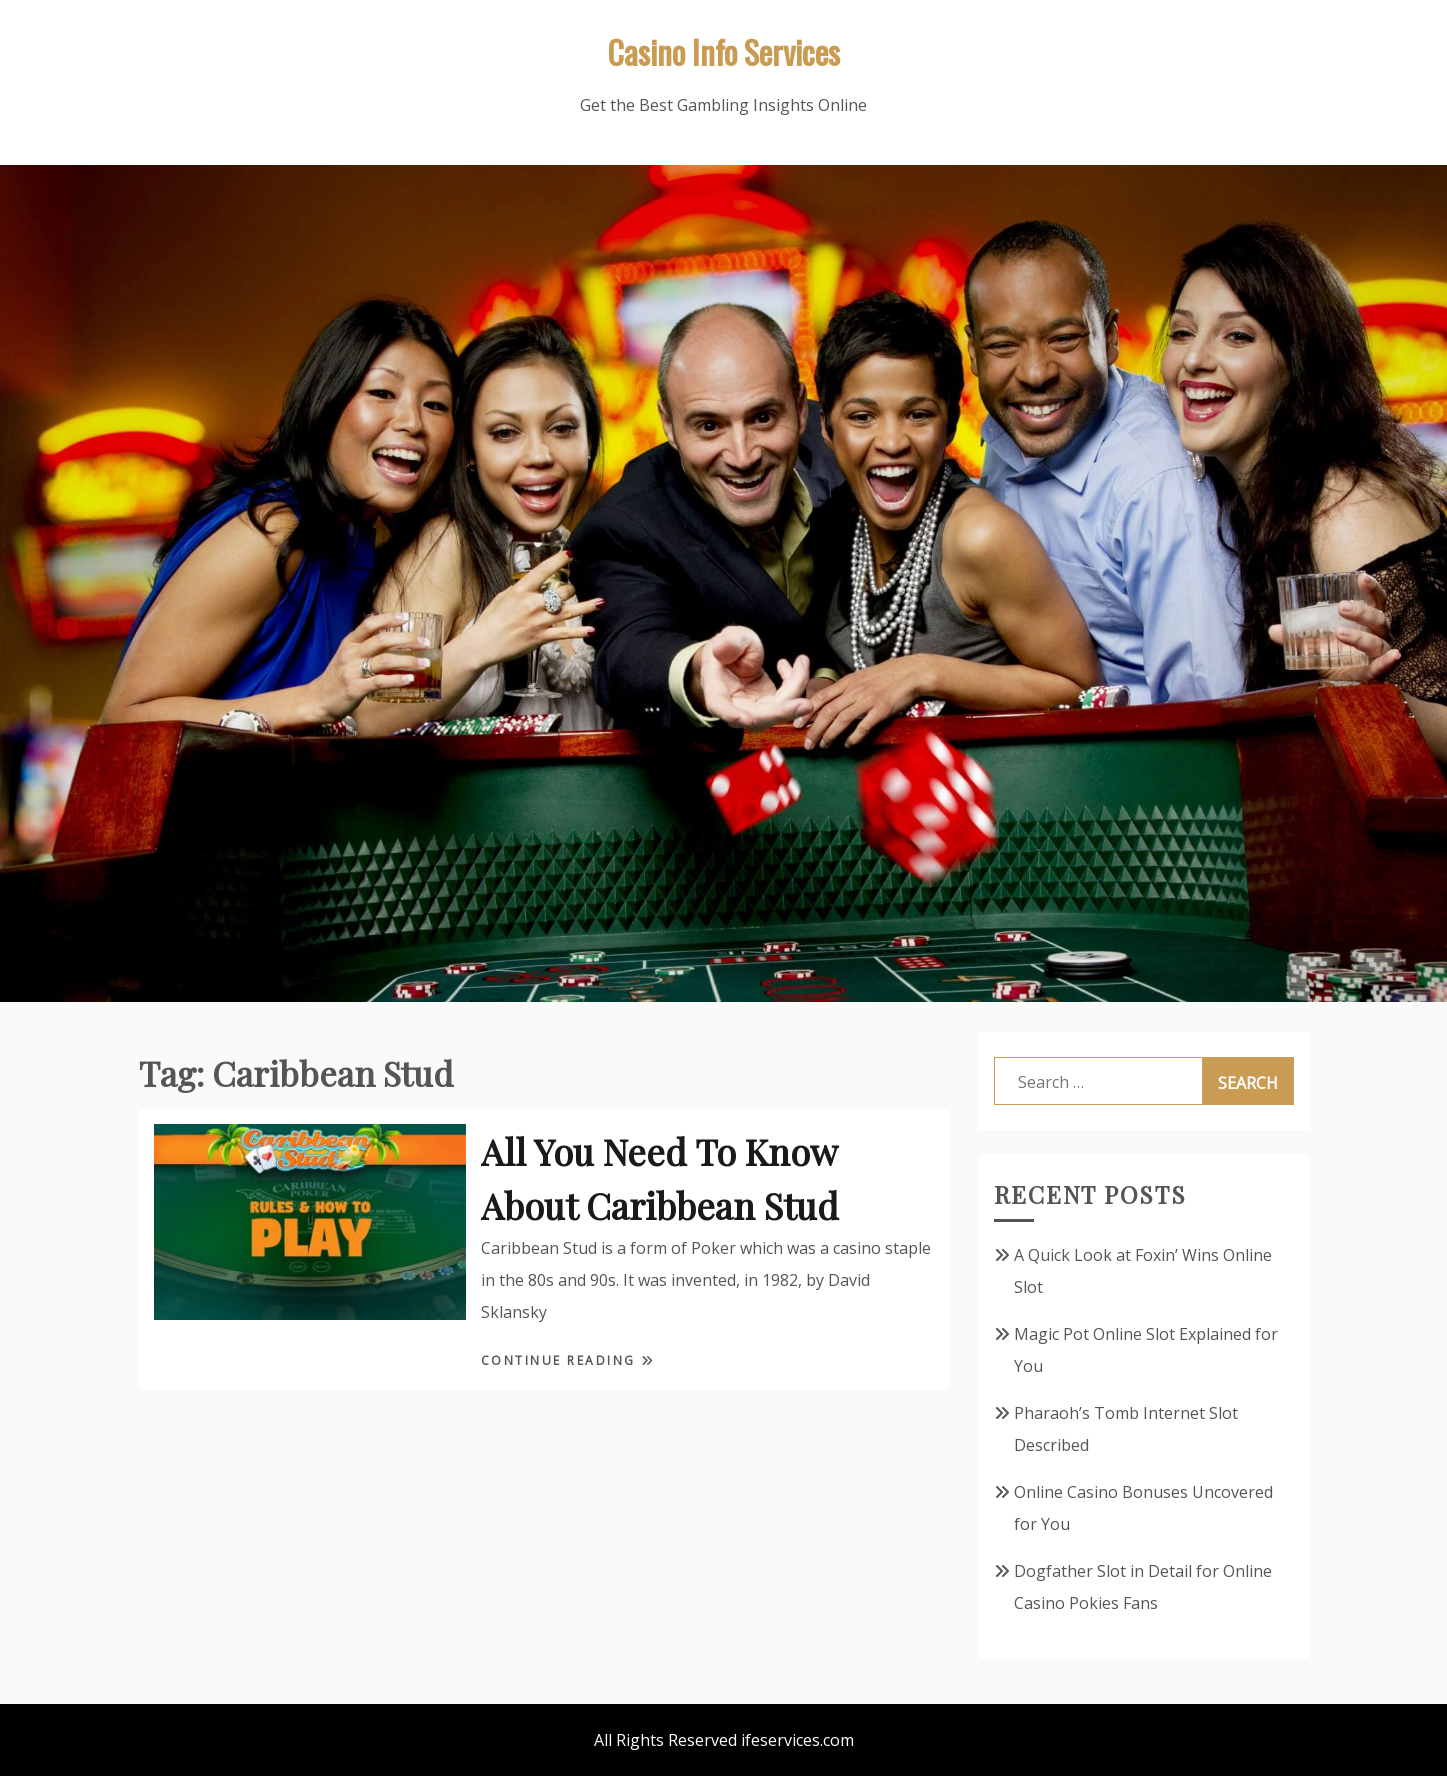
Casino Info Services (723, 51)
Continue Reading (561, 1360)
